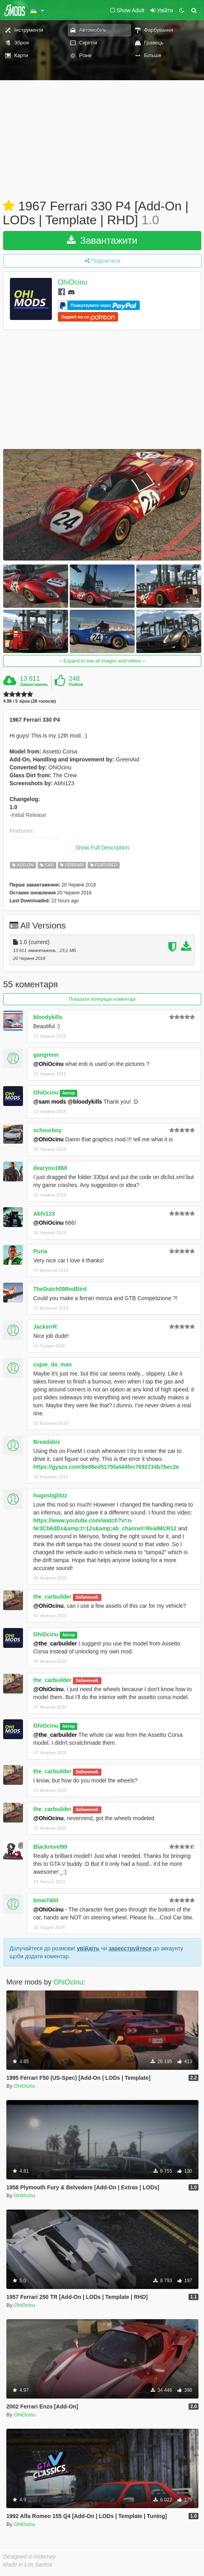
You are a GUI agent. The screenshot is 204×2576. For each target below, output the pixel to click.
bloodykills (47, 1017)
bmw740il (45, 1900)
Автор (68, 1093)
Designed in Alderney (29, 2556)
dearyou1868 (50, 1168)
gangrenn (46, 1055)
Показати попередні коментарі (102, 999)
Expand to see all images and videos (102, 661)
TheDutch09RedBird (60, 1289)
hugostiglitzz (50, 1495)
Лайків (76, 684)
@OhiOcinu (48, 1064)
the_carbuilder (52, 1596)
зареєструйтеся (130, 1948)
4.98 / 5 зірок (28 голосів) (29, 701)
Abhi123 (44, 1213)
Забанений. (87, 1597)
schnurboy (47, 1130)
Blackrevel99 (50, 1847)
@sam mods (49, 1101)
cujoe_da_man (52, 1364)
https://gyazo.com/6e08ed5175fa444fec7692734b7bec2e (106, 1467)
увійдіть (88, 1948)
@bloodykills (85, 1101)
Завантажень (34, 684)
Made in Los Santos (27, 2564)
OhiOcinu (73, 283)
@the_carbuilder (55, 1643)
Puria (40, 1251)
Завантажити (102, 240)
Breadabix (46, 1442)
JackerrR (45, 1327)
